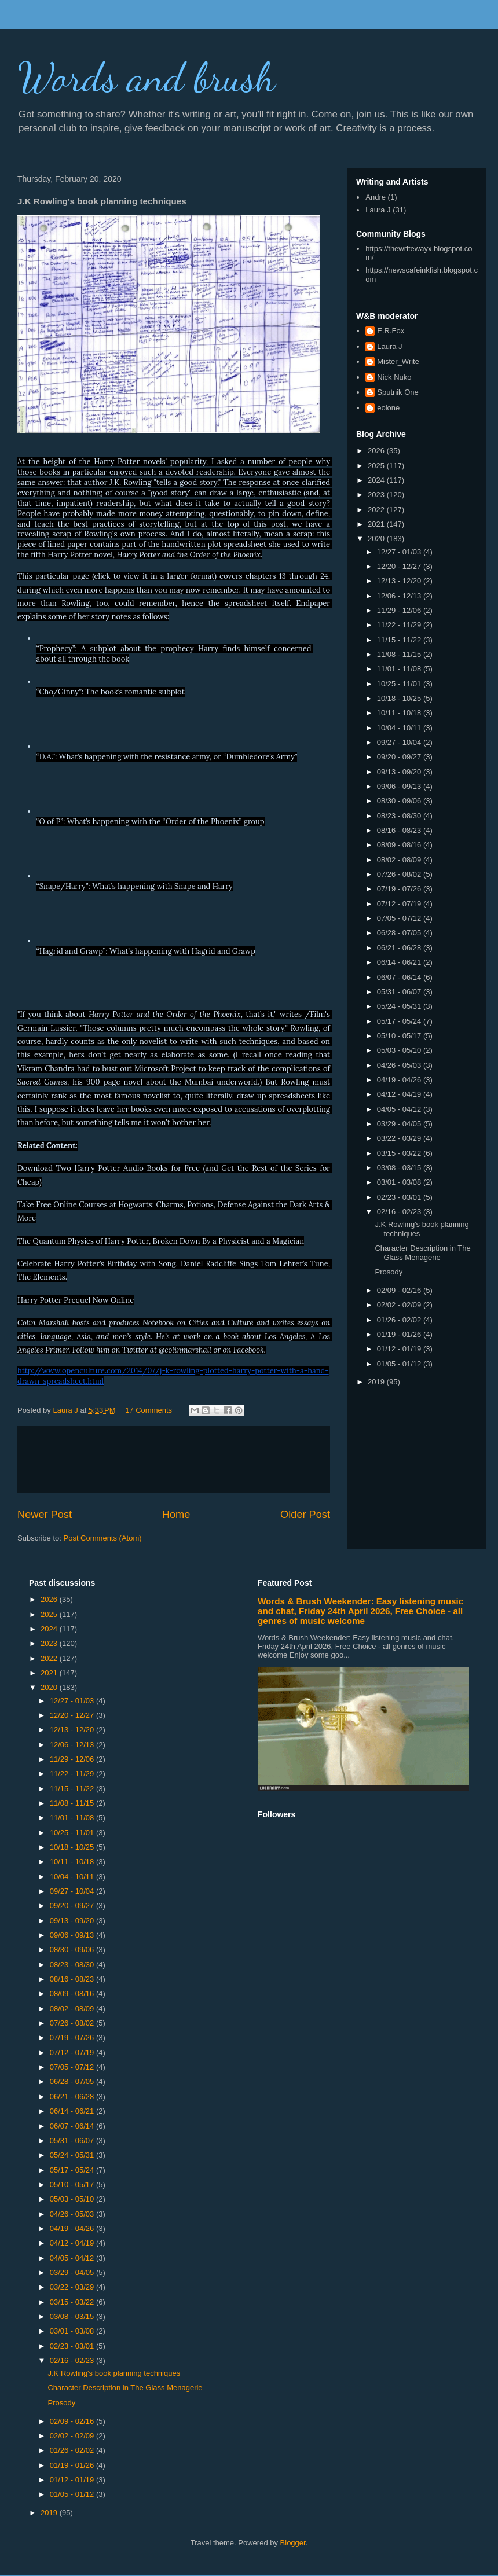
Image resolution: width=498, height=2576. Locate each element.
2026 (377, 450)
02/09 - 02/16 (400, 1290)
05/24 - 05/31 (400, 1006)
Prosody (388, 1271)
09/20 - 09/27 (400, 756)
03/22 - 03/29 (400, 1138)
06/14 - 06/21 (400, 962)
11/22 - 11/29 (400, 624)
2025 (377, 465)
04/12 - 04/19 (400, 1094)
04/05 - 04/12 (400, 1109)
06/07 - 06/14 (400, 977)
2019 (377, 1381)
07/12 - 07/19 (400, 903)
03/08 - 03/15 (400, 1167)
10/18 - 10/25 (400, 698)
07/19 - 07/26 (400, 888)
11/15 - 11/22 (400, 639)
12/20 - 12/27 (400, 566)
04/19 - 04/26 (400, 1079)
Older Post (305, 1514)
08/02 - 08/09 (400, 859)
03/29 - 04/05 (400, 1123)
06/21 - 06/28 (400, 947)
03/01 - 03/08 (400, 1182)
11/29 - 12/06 (400, 610)
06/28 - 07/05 (400, 932)
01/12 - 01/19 (400, 1348)
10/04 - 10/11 (400, 727)
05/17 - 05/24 (400, 1021)
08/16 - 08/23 (400, 830)
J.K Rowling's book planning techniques (113, 2373)
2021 (377, 524)
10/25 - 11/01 (400, 683)
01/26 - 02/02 (400, 1319)
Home (176, 1514)
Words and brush (146, 77)
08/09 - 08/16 (400, 844)
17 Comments (148, 1410)
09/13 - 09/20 (400, 771)
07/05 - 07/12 (400, 918)
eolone (388, 407)
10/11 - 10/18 (400, 712)
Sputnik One (398, 392)
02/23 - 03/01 (400, 1197)
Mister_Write (398, 361)
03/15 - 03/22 (400, 1153)
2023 (377, 494)
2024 (377, 480)
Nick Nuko (394, 377)
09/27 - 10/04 (400, 742)
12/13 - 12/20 (400, 580)
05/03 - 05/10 (400, 1050)
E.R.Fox (390, 330)
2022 (377, 509)
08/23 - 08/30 (400, 815)
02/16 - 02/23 (400, 1211)
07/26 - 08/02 (400, 874)
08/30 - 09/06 (400, 800)
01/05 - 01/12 (400, 1363)
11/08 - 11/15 (400, 654)
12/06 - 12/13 (400, 595)
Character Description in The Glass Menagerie (422, 1253)
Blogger (293, 2542)
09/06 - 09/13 (400, 786)
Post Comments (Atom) (103, 1538)
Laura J (377, 209)
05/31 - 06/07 (400, 991)
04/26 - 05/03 (400, 1065)
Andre (375, 197)
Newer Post (44, 1514)
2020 (377, 538)
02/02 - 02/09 (400, 1304)
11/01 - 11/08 (400, 668)
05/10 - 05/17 (400, 1035)
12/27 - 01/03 (400, 551)
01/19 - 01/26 (400, 1334)
